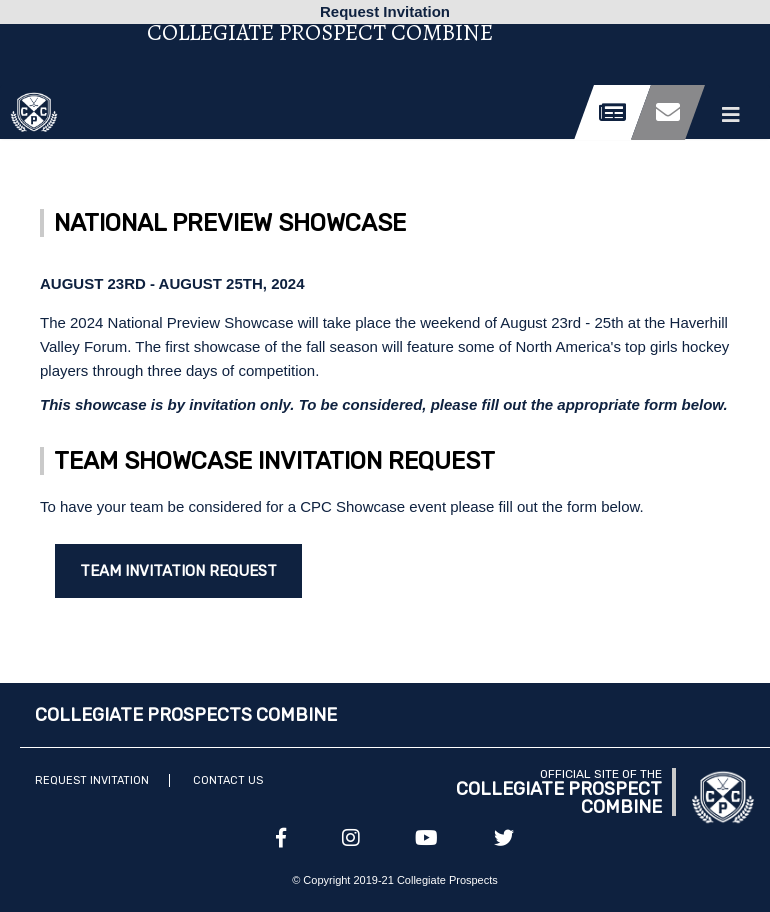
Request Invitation (92, 780)
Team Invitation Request (178, 571)
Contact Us (228, 780)
